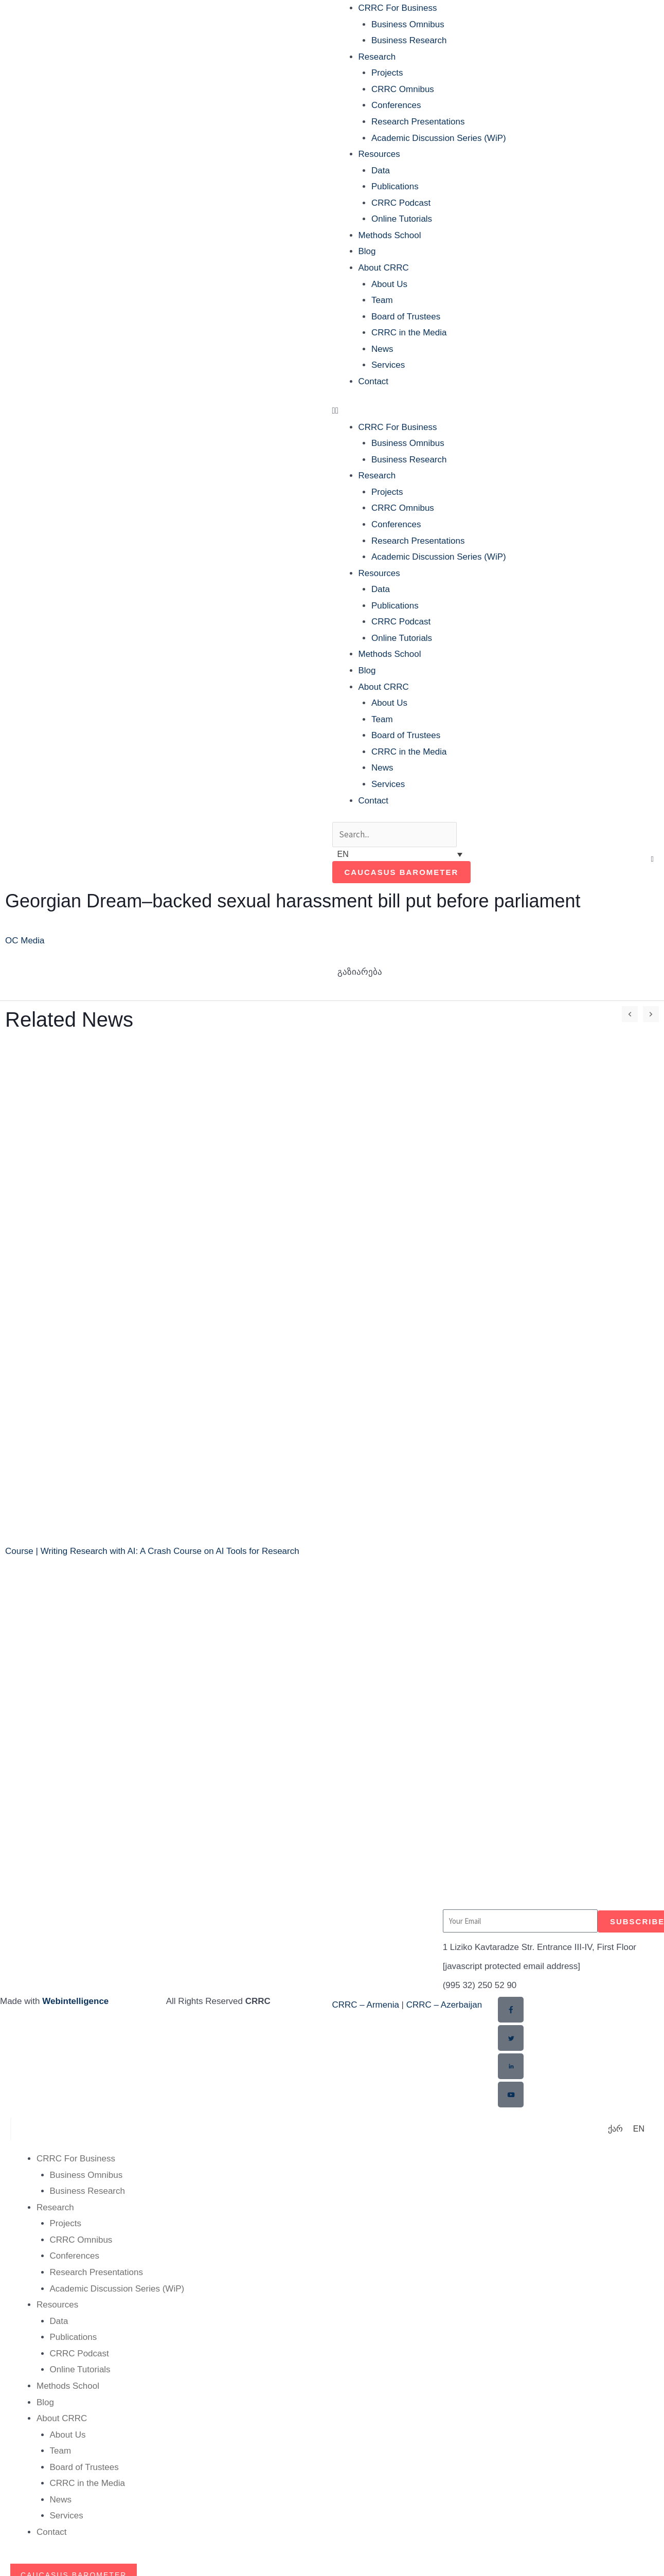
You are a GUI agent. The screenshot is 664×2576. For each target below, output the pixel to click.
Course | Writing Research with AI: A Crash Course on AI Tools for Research (152, 1551)
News (382, 349)
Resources (379, 154)
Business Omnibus (407, 24)
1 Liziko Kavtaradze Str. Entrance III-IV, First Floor (539, 1947)
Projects (387, 73)
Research (377, 57)
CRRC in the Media (408, 332)
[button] (497, 411)
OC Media (25, 940)
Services (388, 365)
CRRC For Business (397, 8)
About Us (389, 284)
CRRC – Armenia (365, 2005)
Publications (395, 186)
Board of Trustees (405, 316)
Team (382, 300)
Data (380, 170)
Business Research (408, 40)
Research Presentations (417, 122)
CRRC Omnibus (402, 89)
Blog (367, 251)
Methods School (389, 235)
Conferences (396, 105)
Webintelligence (75, 2001)
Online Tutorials (401, 219)
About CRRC (383, 268)
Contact (373, 381)
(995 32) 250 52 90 (480, 1985)
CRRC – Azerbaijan (444, 2005)
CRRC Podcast (400, 203)
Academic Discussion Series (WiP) (438, 138)
